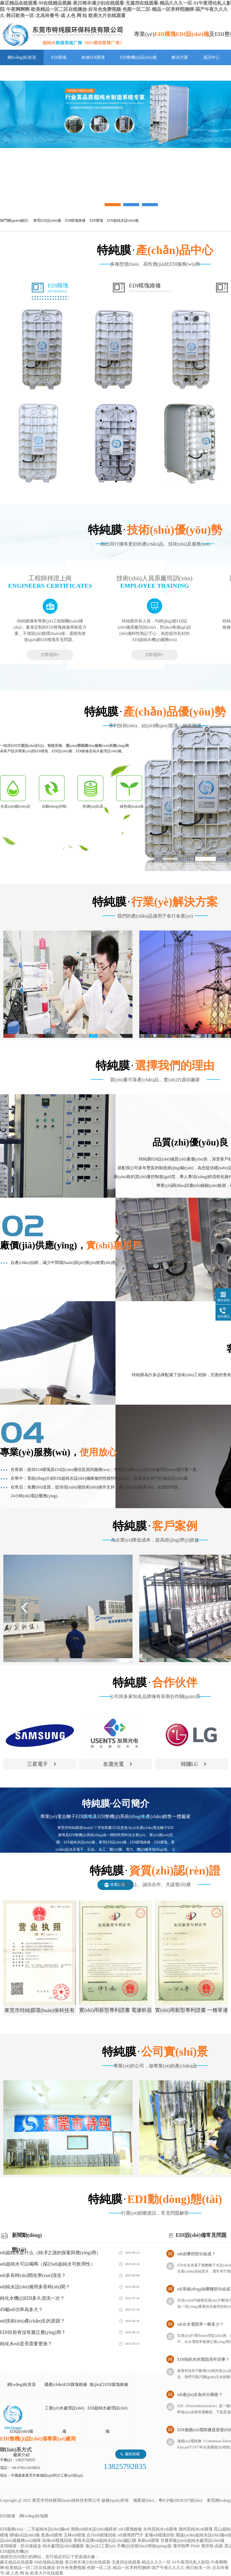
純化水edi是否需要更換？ (26, 2343)
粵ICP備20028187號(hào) (180, 2500)
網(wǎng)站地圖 (33, 2516)
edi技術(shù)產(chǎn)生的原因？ (32, 2321)
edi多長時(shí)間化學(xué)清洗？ (33, 2275)
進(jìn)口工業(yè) (100, 2546)
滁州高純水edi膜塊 (196, 2529)
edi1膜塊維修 (130, 2529)
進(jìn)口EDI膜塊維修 (108, 2384)
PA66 (195, 2546)
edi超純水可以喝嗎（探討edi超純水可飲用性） (47, 2264)
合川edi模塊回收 (102, 2535)
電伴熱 (207, 2546)
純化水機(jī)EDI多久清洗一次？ (32, 2298)
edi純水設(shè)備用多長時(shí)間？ (35, 2286)
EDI (62, 35)
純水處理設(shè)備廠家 (63, 2546)
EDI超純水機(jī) (14, 2551)
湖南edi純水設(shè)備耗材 (94, 2529)
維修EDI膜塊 (93, 57)
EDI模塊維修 (150, 287)
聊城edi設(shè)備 (25, 2535)
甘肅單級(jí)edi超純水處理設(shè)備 (192, 2540)
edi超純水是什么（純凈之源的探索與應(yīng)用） (50, 2252)
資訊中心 (211, 57)
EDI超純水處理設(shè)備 (108, 2419)
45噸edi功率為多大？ (21, 2309)
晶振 (219, 2546)
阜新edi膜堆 (148, 2540)
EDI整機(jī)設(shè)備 (138, 57)
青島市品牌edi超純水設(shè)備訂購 (104, 2540)
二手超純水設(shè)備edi (48, 2529)
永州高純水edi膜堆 (160, 2529)
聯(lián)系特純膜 (65, 73)
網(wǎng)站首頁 (21, 57)
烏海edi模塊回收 (57, 2540)
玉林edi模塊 (74, 2535)
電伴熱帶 (181, 2546)
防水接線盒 (31, 2546)
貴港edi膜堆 (52, 2535)
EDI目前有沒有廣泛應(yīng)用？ (33, 2332)
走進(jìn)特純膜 (21, 73)
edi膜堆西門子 (130, 2535)
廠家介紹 (21, 2455)
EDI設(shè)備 (21, 2431)
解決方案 (180, 57)
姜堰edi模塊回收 (160, 2535)
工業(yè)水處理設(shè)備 (64, 2419)
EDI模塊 (58, 57)
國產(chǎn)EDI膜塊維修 (65, 2384)
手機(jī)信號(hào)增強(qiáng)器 (144, 2546)
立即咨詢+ (50, 654)
